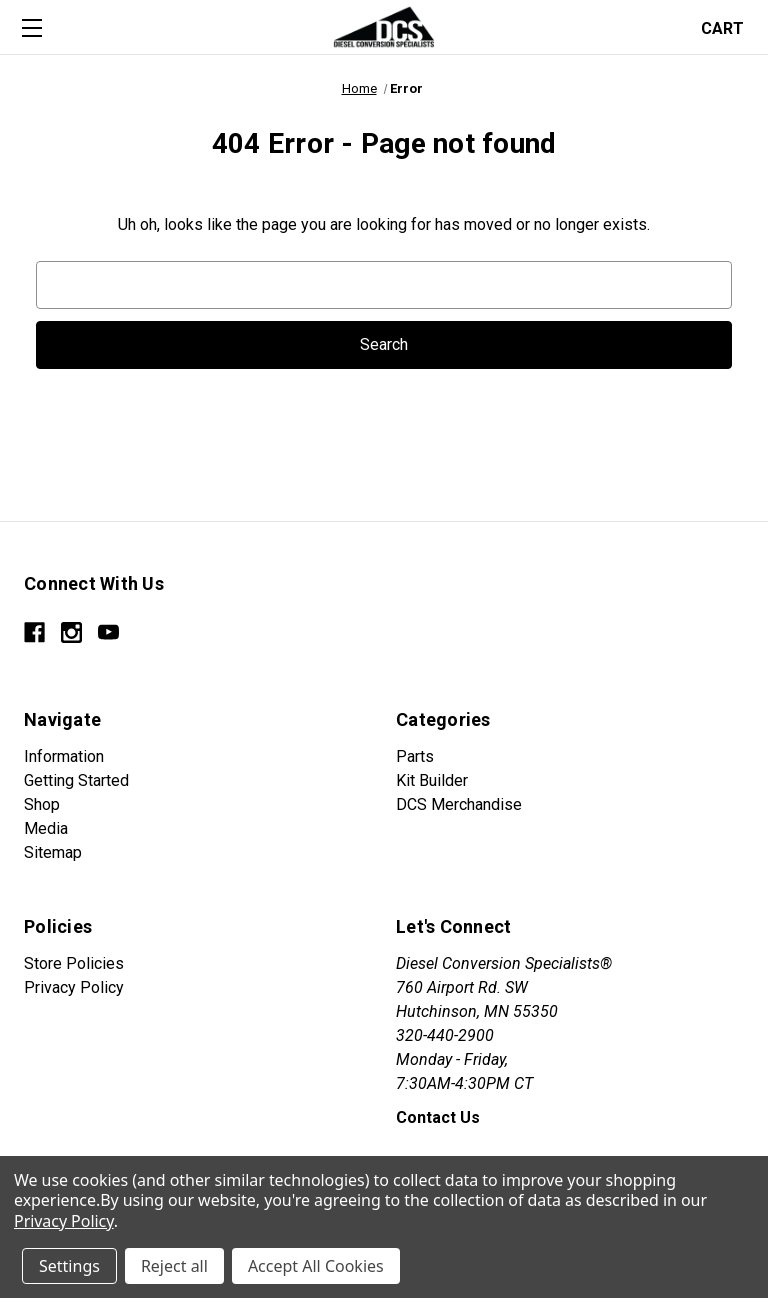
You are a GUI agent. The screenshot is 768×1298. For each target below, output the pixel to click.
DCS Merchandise (459, 804)
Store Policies (74, 963)
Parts (415, 756)
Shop (42, 804)
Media (46, 828)
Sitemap (53, 852)
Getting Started (76, 780)
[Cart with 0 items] (728, 26)
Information (64, 756)
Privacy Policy (74, 987)
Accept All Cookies (316, 1266)
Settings (69, 1266)
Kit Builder (432, 780)
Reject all (174, 1266)
